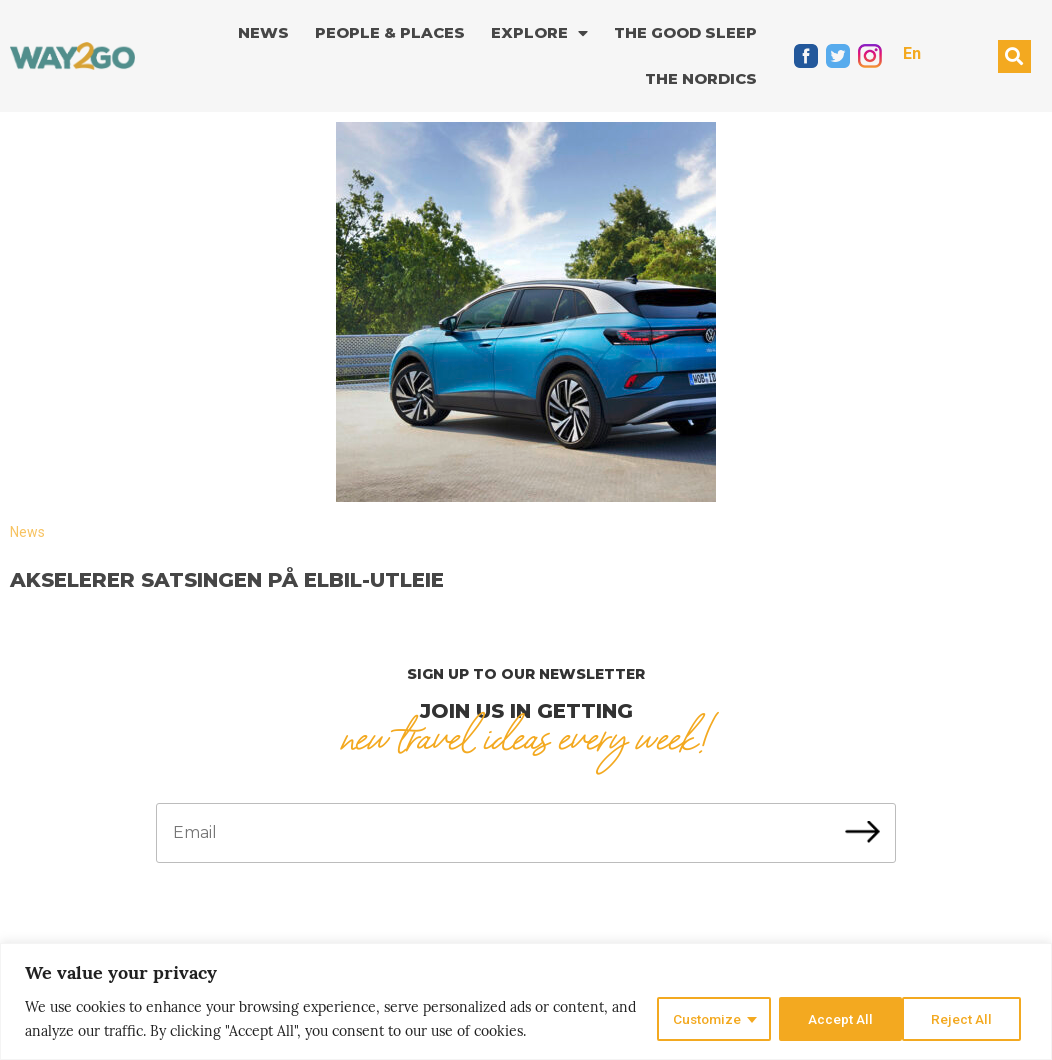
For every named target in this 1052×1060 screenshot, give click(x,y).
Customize (703, 1019)
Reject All (836, 1019)
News (263, 32)
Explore (539, 33)
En (912, 53)
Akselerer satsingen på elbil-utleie (227, 580)
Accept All (965, 1019)
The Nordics (701, 78)
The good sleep (685, 32)
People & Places (390, 32)
